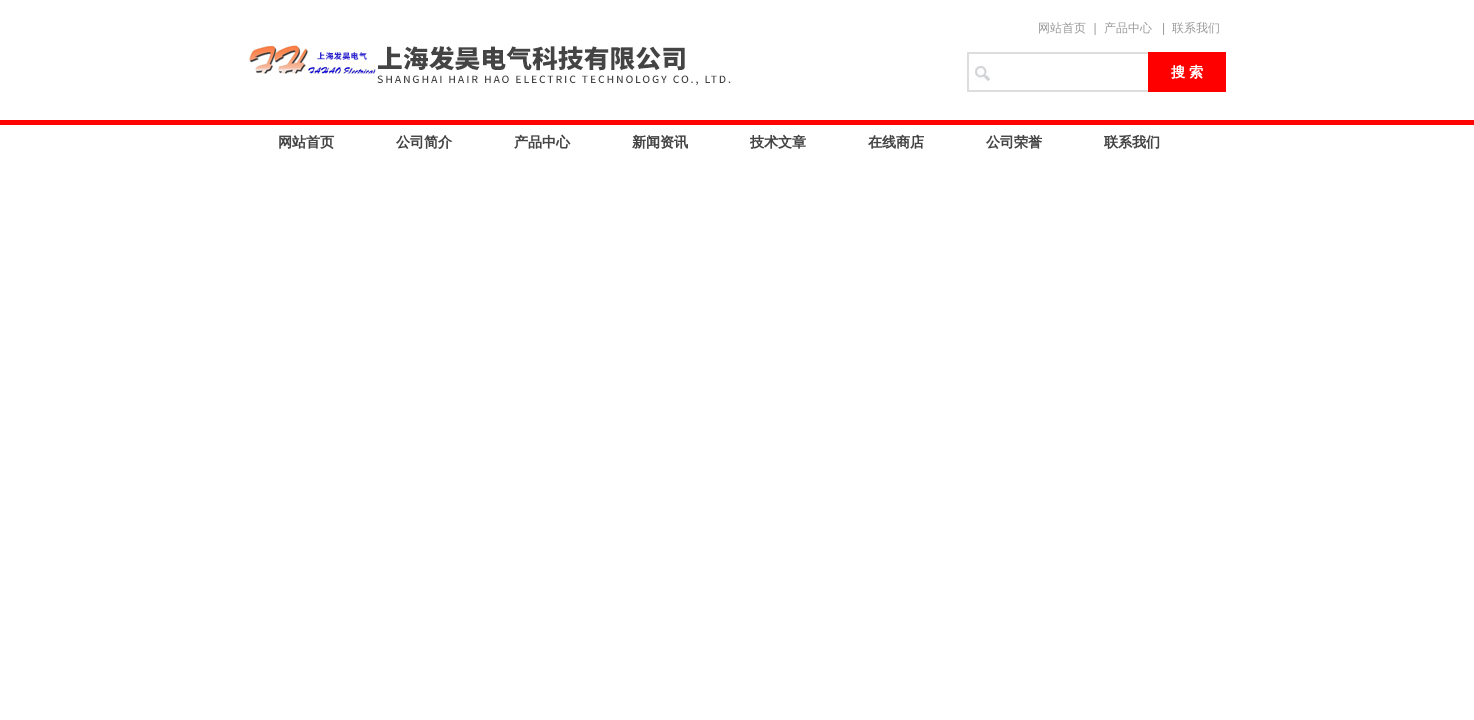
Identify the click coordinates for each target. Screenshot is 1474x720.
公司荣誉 (1014, 142)
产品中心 (1128, 28)
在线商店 (896, 142)
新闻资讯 (660, 142)
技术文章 (778, 142)
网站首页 (1062, 28)
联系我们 (1196, 28)
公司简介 (424, 142)
